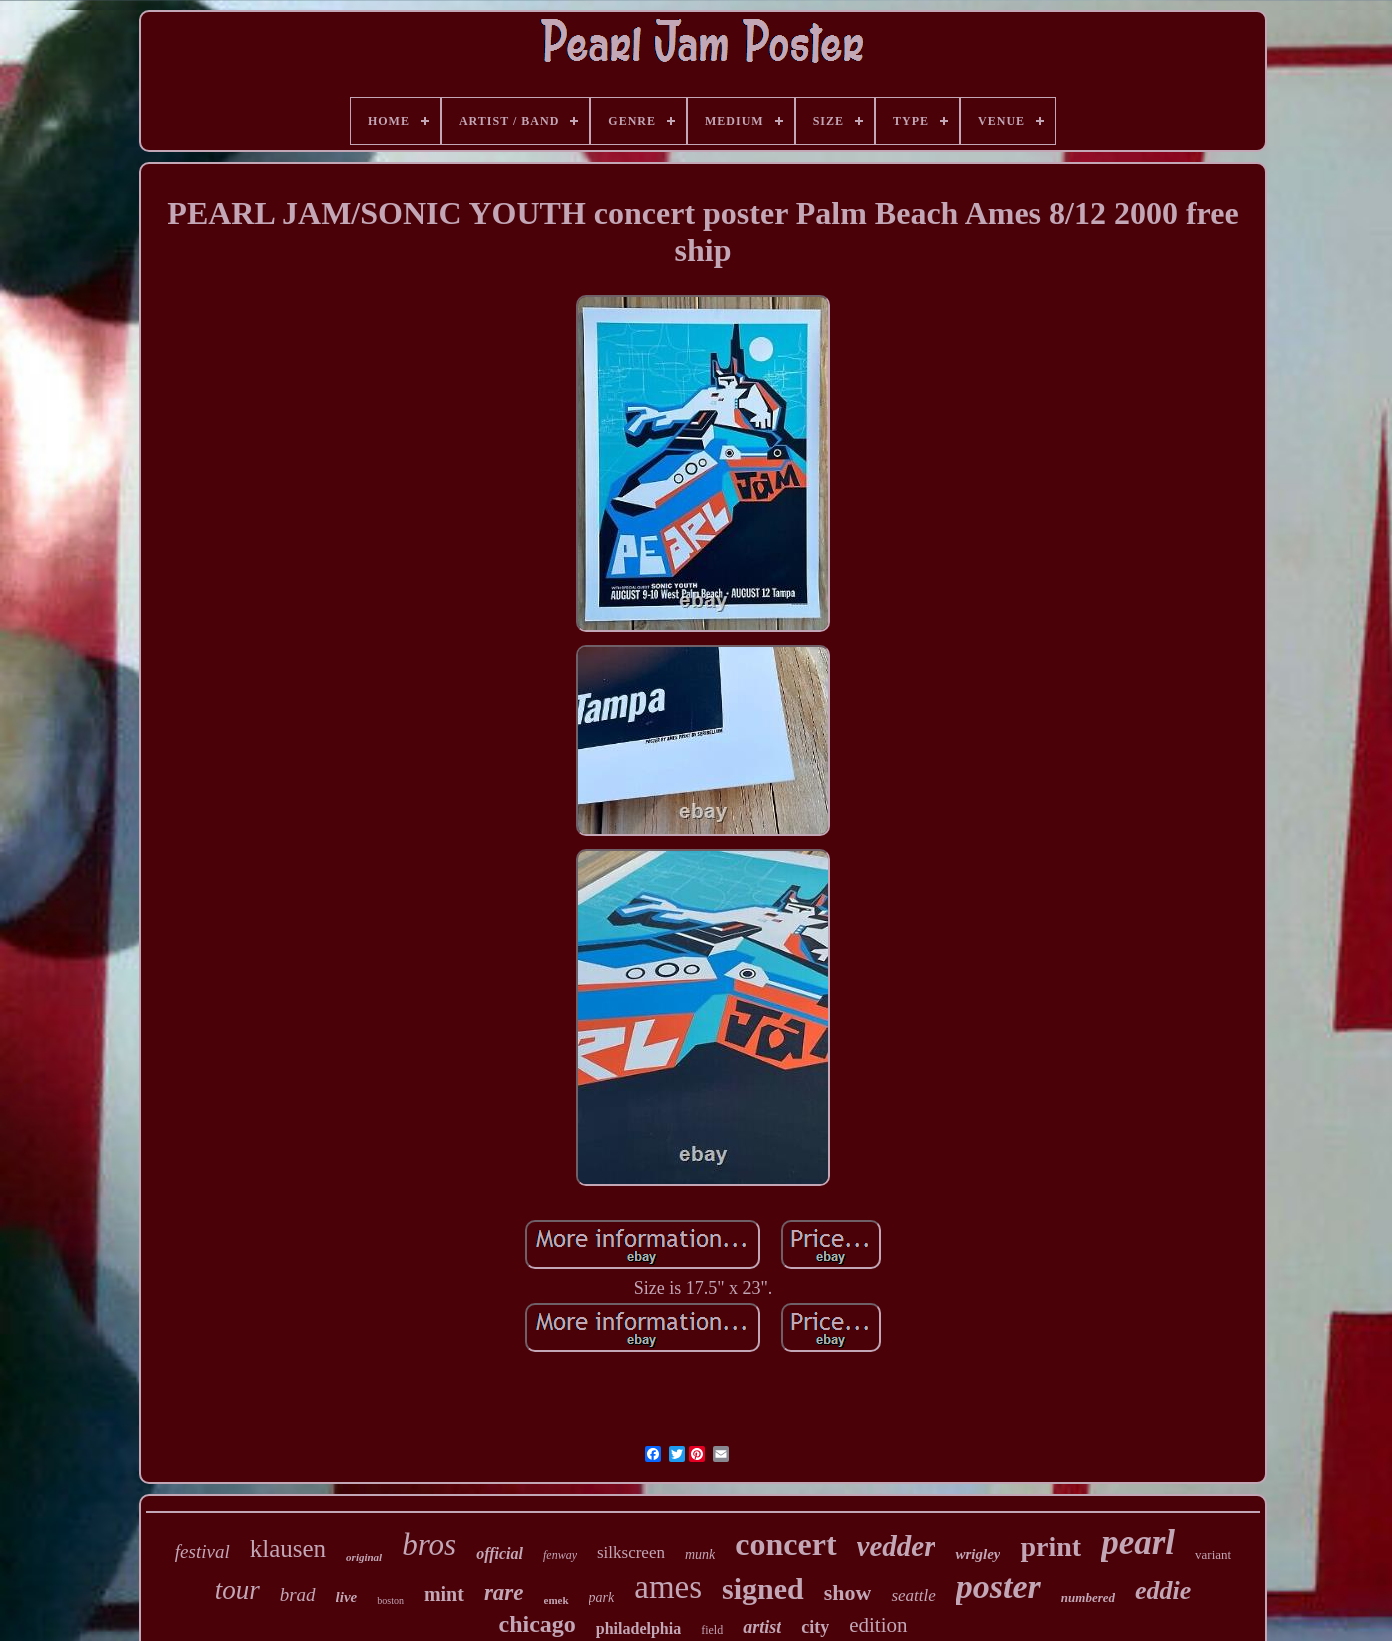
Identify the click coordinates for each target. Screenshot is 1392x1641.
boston (390, 1600)
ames (668, 1587)
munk (700, 1554)
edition (878, 1625)
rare (504, 1592)
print (1050, 1546)
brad (298, 1594)
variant (1213, 1554)
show (848, 1592)
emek (556, 1600)
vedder (896, 1546)
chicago (536, 1624)
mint (444, 1594)
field (712, 1630)
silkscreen (631, 1552)
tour (237, 1590)
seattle (913, 1595)
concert (785, 1544)
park (602, 1597)
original (364, 1557)
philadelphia (638, 1628)
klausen (288, 1548)
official (499, 1553)
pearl (1138, 1542)
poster (998, 1586)
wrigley (977, 1554)
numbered (1088, 1597)
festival (202, 1551)
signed (763, 1588)
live (347, 1597)
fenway (560, 1555)
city (815, 1627)
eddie (1163, 1590)
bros (429, 1544)
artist (762, 1627)
